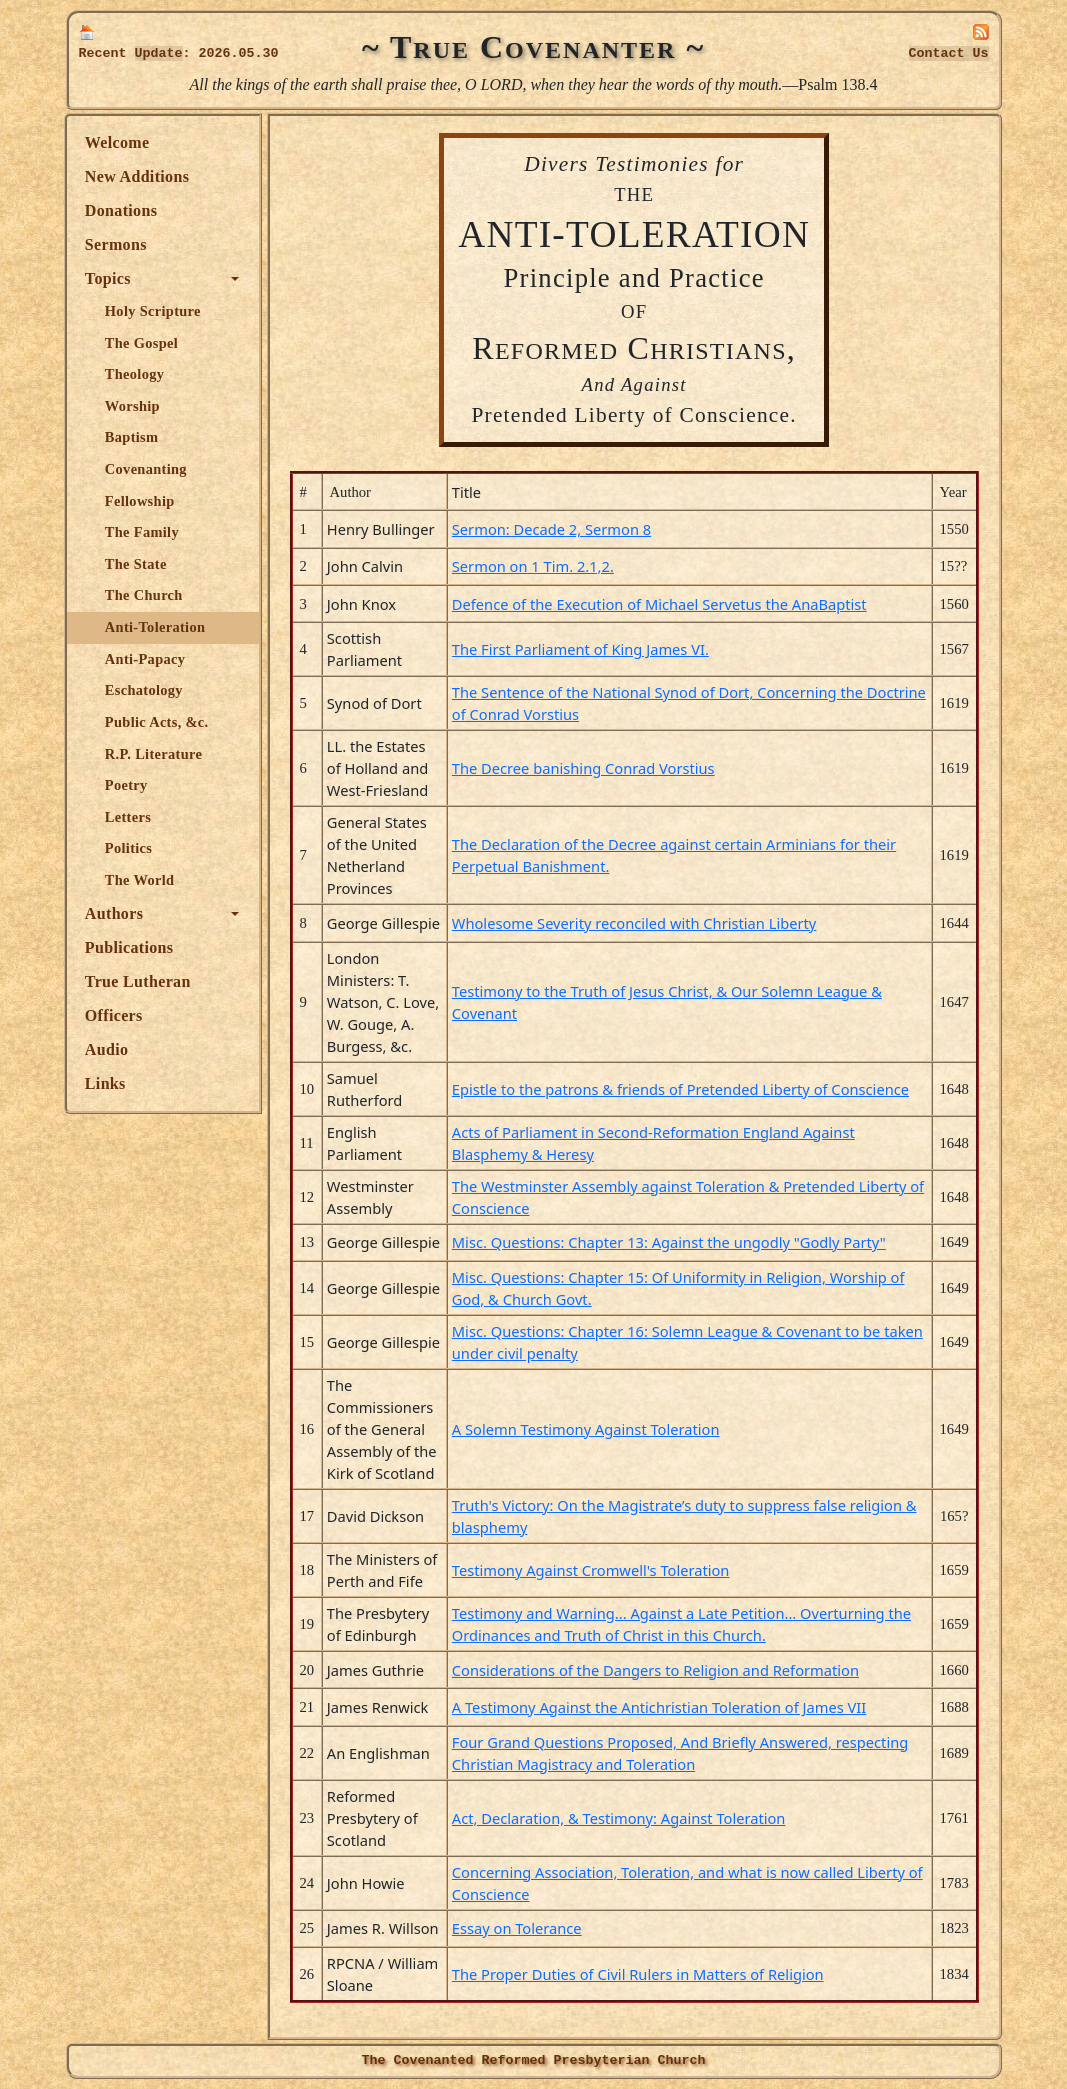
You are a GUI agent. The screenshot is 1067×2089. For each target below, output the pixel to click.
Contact (949, 53)
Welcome (119, 142)
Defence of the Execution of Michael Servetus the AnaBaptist (660, 604)
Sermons (118, 244)
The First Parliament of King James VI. (581, 649)
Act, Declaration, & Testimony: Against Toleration (620, 1818)
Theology (136, 374)
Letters (130, 817)
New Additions (139, 176)
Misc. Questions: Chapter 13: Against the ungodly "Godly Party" (670, 1242)
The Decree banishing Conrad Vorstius (584, 768)
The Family (144, 532)
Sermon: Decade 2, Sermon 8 (552, 529)
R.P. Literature (155, 754)
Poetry (128, 785)
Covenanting (148, 469)
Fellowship (142, 501)
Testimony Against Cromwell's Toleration (592, 1570)
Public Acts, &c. (159, 722)
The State (138, 564)
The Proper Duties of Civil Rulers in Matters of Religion (639, 1974)
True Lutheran (140, 981)
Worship (134, 406)
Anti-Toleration (157, 627)
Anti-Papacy (147, 659)
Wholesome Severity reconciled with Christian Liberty (635, 923)
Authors (116, 913)
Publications (131, 947)
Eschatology (146, 690)
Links (107, 1083)
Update (159, 53)
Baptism (134, 437)
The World (142, 880)
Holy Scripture (155, 311)
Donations (123, 210)
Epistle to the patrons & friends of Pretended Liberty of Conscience (681, 1089)
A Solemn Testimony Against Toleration (587, 1429)
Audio (108, 1049)
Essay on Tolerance (518, 1928)
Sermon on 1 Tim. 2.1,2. (534, 566)
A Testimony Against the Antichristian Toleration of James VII (660, 1707)
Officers (116, 1015)
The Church (146, 595)
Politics (130, 848)
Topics (110, 278)
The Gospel (143, 343)
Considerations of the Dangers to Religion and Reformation (656, 1670)
